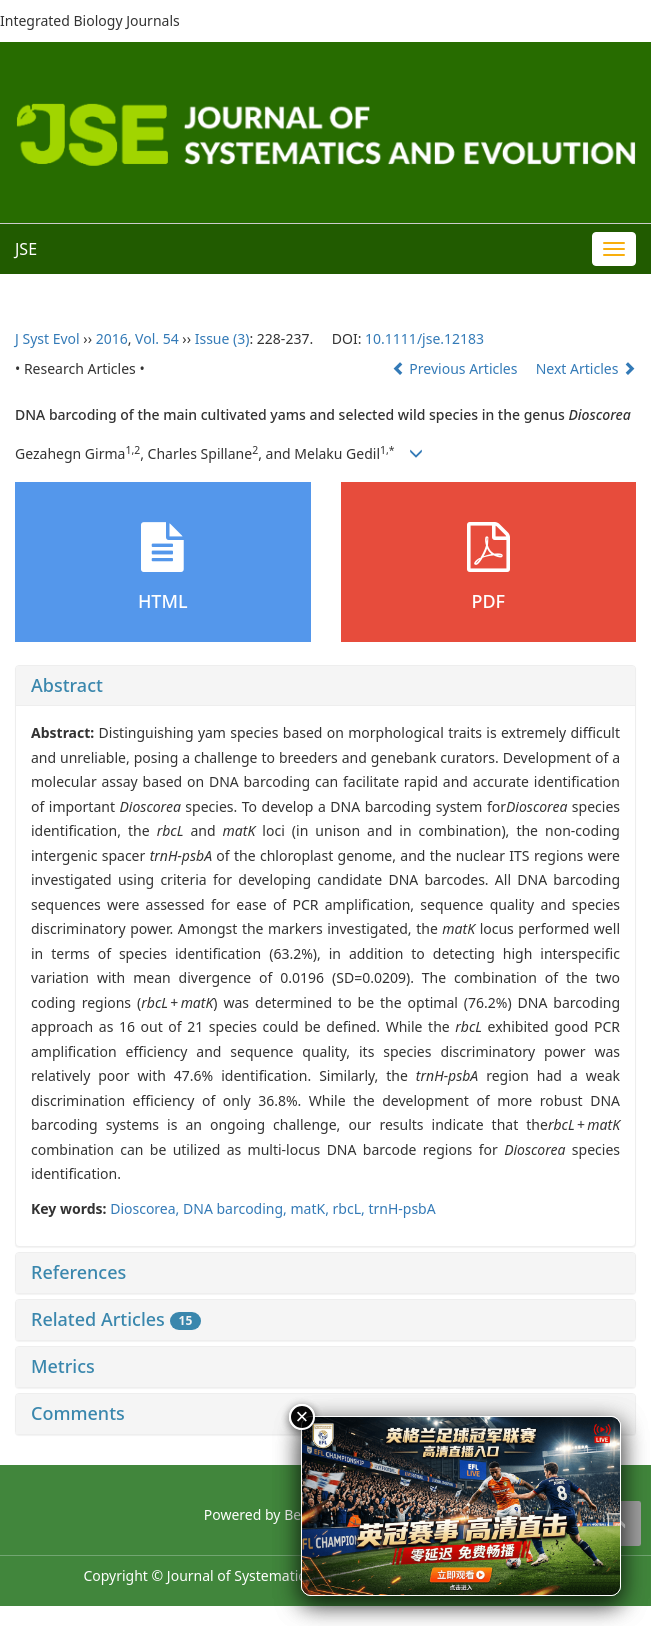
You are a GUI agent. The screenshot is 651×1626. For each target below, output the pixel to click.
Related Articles (116, 1319)
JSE (26, 249)
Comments (78, 1413)
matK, (312, 1208)
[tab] (325, 686)
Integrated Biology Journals (90, 20)
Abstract (67, 685)
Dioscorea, (146, 1208)
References (78, 1272)
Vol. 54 (157, 338)
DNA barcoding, (236, 1208)
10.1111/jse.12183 (424, 338)
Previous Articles (456, 368)
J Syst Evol (47, 338)
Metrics (63, 1366)
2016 (112, 338)
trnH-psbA (401, 1208)
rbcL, (351, 1208)
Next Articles (586, 368)
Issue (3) (222, 338)
